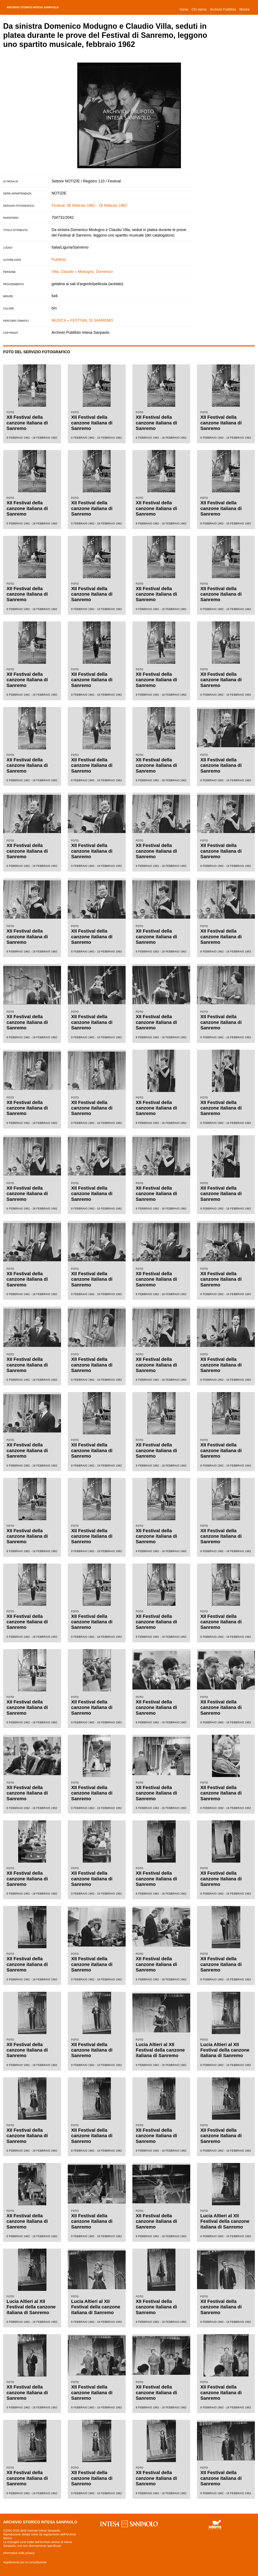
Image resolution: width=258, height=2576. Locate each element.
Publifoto (59, 259)
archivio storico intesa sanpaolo (44, 7)
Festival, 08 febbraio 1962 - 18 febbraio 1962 (89, 205)
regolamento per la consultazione (25, 2562)
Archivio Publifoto (223, 9)
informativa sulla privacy (19, 2553)
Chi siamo (198, 9)
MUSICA (59, 320)
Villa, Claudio (63, 272)
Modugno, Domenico (95, 272)
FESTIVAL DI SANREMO (91, 320)
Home (185, 8)
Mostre (244, 9)
